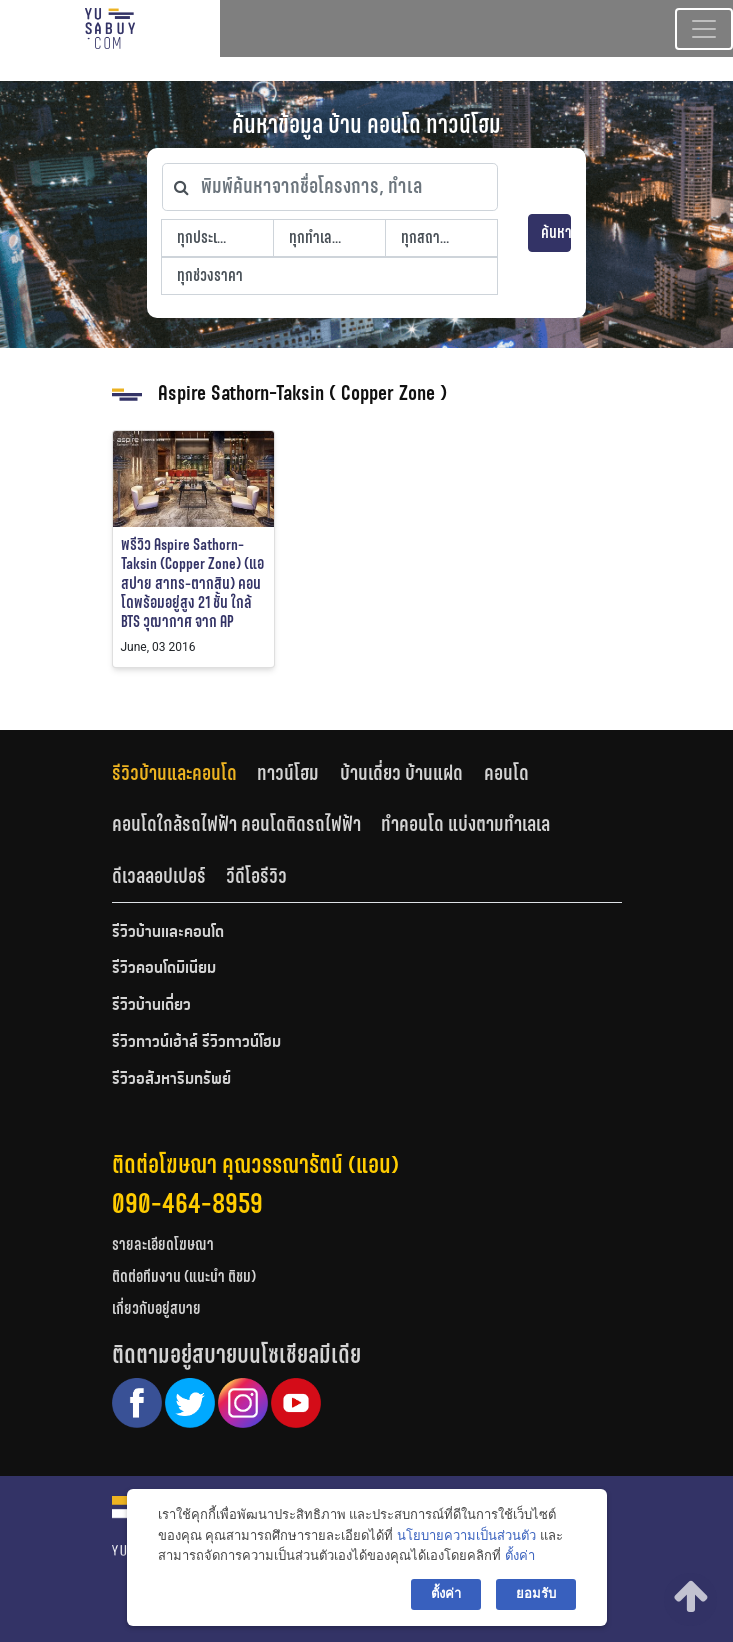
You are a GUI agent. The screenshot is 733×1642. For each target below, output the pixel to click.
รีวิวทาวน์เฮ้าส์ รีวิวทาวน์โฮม (196, 1043)
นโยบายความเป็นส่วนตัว (466, 1535)
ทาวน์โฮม (288, 773)
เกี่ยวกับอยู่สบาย (156, 1308)
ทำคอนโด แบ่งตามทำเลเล (465, 824)
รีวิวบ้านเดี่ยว (151, 1006)
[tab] (185, 772)
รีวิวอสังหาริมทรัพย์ (171, 1080)
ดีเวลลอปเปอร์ (159, 876)
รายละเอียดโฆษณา (163, 1244)
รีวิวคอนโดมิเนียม (164, 969)
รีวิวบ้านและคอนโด (174, 773)
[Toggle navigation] (704, 29)
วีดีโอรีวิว (256, 876)
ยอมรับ (536, 1593)
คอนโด (506, 773)
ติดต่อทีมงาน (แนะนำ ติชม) (184, 1276)
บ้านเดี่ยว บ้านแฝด (401, 773)
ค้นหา (556, 232)
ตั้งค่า (520, 1555)
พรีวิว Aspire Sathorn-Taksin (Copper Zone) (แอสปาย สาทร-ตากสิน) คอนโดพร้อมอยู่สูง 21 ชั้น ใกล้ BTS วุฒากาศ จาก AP (192, 583)
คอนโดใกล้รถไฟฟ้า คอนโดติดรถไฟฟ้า (236, 824)
